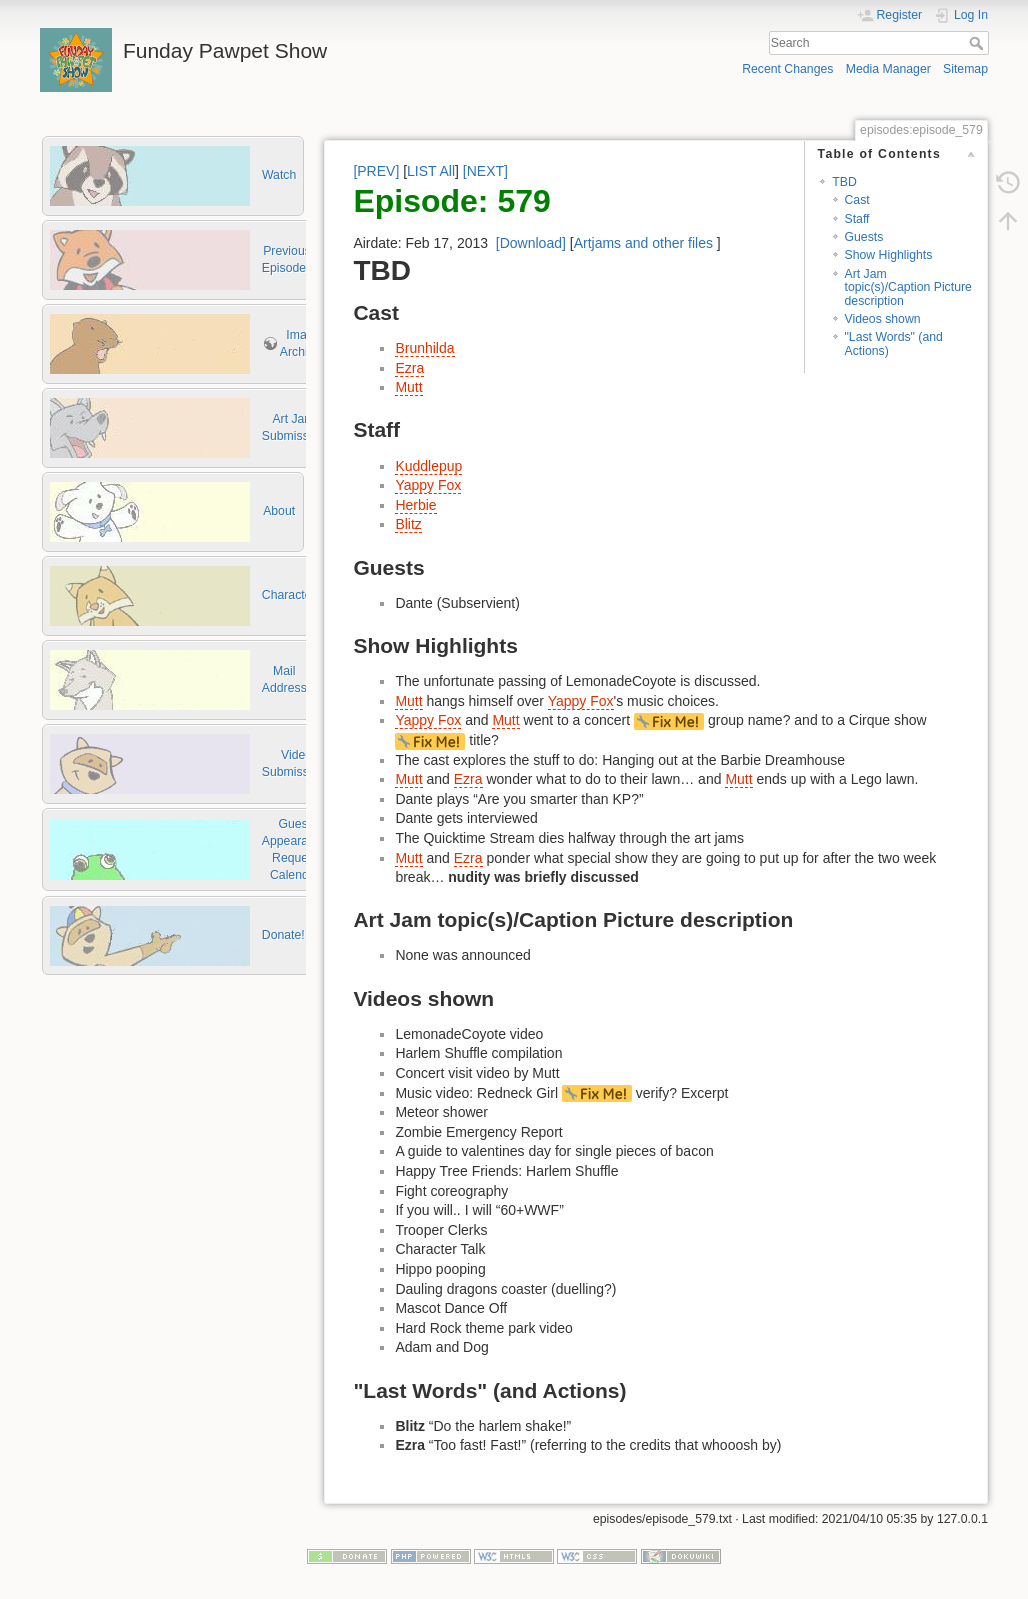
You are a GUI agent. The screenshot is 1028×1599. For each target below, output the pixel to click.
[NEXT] (485, 171)
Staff (857, 219)
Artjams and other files (643, 243)
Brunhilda (424, 348)
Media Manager (888, 69)
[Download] (531, 243)
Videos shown (883, 319)
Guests (864, 237)
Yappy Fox (428, 485)
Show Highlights (889, 255)
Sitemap (965, 69)
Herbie (415, 505)
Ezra (409, 368)
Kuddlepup (428, 466)
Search (978, 43)
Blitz (408, 524)
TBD (844, 182)
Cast (857, 200)
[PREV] (376, 171)
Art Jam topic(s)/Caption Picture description (908, 287)
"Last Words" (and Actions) (894, 343)
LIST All (431, 171)
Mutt (408, 387)
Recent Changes (787, 69)
